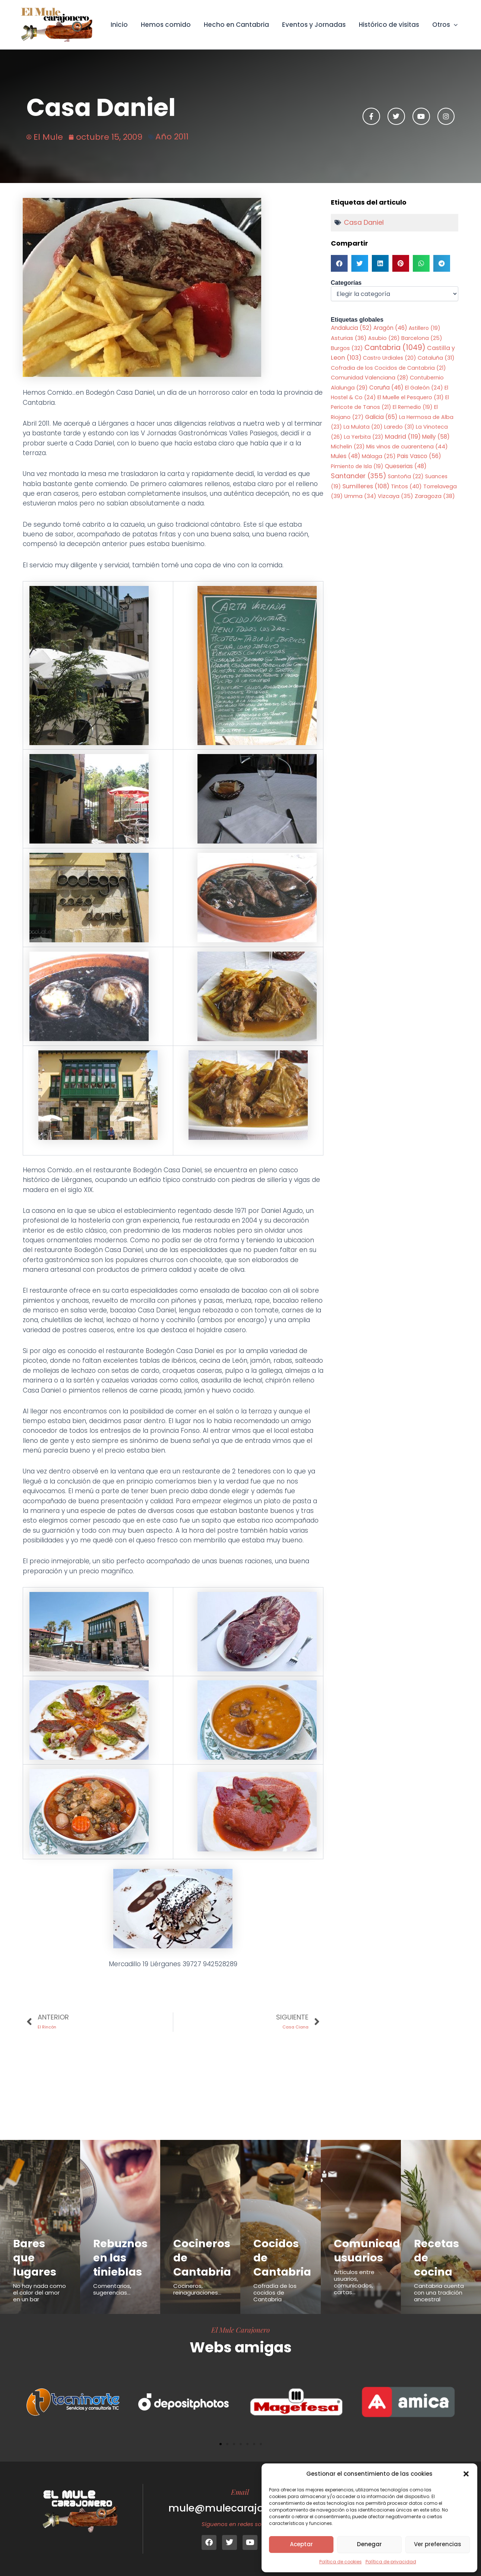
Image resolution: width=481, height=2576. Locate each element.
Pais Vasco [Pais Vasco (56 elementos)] (419, 456)
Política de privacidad (391, 2561)
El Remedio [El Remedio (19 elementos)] (413, 407)
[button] (466, 2474)
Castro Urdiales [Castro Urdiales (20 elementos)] (389, 358)
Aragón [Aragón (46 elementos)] (390, 328)
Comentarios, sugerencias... (112, 2289)
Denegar (369, 2544)
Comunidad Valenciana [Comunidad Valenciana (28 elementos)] (369, 377)
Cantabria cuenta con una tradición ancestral (439, 2292)
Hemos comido (167, 24)
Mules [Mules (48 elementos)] (345, 456)
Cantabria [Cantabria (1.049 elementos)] (394, 348)
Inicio (121, 24)
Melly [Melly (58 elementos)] (436, 437)
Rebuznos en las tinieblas (120, 2257)
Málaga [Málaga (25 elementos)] (379, 456)
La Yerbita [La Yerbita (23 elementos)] (363, 437)
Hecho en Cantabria (237, 24)
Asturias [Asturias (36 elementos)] (349, 338)
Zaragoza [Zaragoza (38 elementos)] (435, 496)
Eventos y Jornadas (314, 24)
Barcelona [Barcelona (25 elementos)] (421, 338)
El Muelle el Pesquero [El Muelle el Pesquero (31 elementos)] (410, 397)
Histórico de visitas (389, 24)
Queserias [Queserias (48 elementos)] (406, 466)
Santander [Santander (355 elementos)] (358, 475)
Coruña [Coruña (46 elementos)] (386, 387)
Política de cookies (340, 2561)
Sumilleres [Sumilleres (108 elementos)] (365, 486)
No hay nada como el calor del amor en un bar (39, 2292)
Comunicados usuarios (373, 2250)
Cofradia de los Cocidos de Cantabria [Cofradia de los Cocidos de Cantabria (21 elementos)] (388, 368)
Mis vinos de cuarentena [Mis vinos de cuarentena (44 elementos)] (407, 446)
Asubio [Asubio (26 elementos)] (384, 338)
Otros (445, 25)
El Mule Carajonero (240, 2329)
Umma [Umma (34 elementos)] (360, 496)
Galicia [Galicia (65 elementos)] (381, 417)
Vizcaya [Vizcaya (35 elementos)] (395, 496)
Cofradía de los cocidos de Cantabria (275, 2292)
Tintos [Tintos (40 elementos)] (406, 486)
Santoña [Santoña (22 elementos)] (406, 476)
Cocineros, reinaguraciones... (197, 2289)
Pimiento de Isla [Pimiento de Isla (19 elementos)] (357, 466)
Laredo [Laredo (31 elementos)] (399, 427)
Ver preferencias (437, 2544)
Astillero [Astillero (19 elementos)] (424, 328)
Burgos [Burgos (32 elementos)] (347, 348)
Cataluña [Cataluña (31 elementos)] (436, 358)
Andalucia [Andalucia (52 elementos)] (351, 328)
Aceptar (301, 2544)
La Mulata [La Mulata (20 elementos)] (363, 427)
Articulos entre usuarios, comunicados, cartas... (354, 2282)
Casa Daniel (364, 222)
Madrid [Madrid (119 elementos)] (403, 436)
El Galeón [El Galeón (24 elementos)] (424, 387)
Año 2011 (172, 136)
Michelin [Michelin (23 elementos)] (348, 446)
